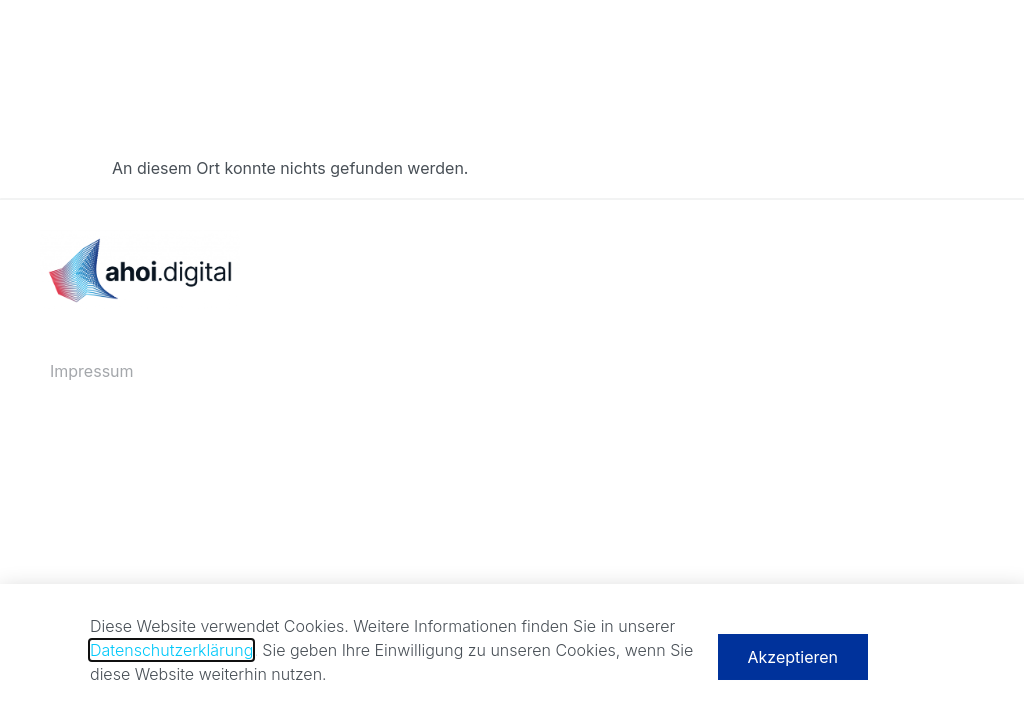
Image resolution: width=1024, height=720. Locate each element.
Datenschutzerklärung (171, 655)
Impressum (92, 371)
